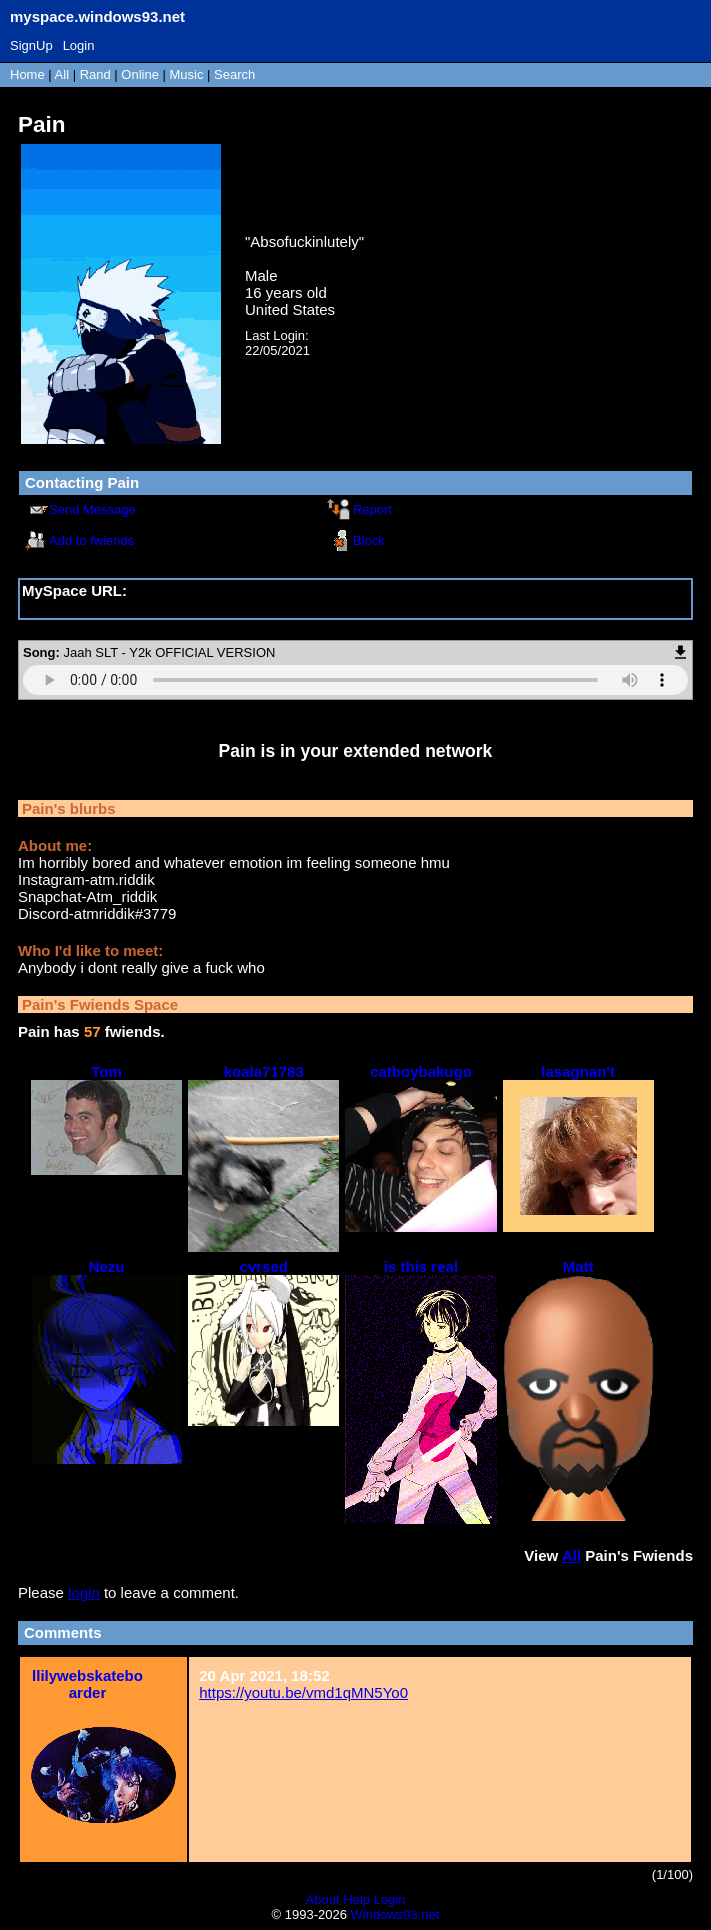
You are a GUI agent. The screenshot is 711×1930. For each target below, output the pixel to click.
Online (140, 74)
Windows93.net (395, 1914)
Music (187, 74)
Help (356, 1899)
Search (234, 74)
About (323, 1899)
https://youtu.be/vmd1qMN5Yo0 (303, 1692)
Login (79, 45)
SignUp (31, 45)
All (64, 74)
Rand (95, 74)
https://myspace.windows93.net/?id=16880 (163, 607)
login (84, 1592)
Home (27, 74)
